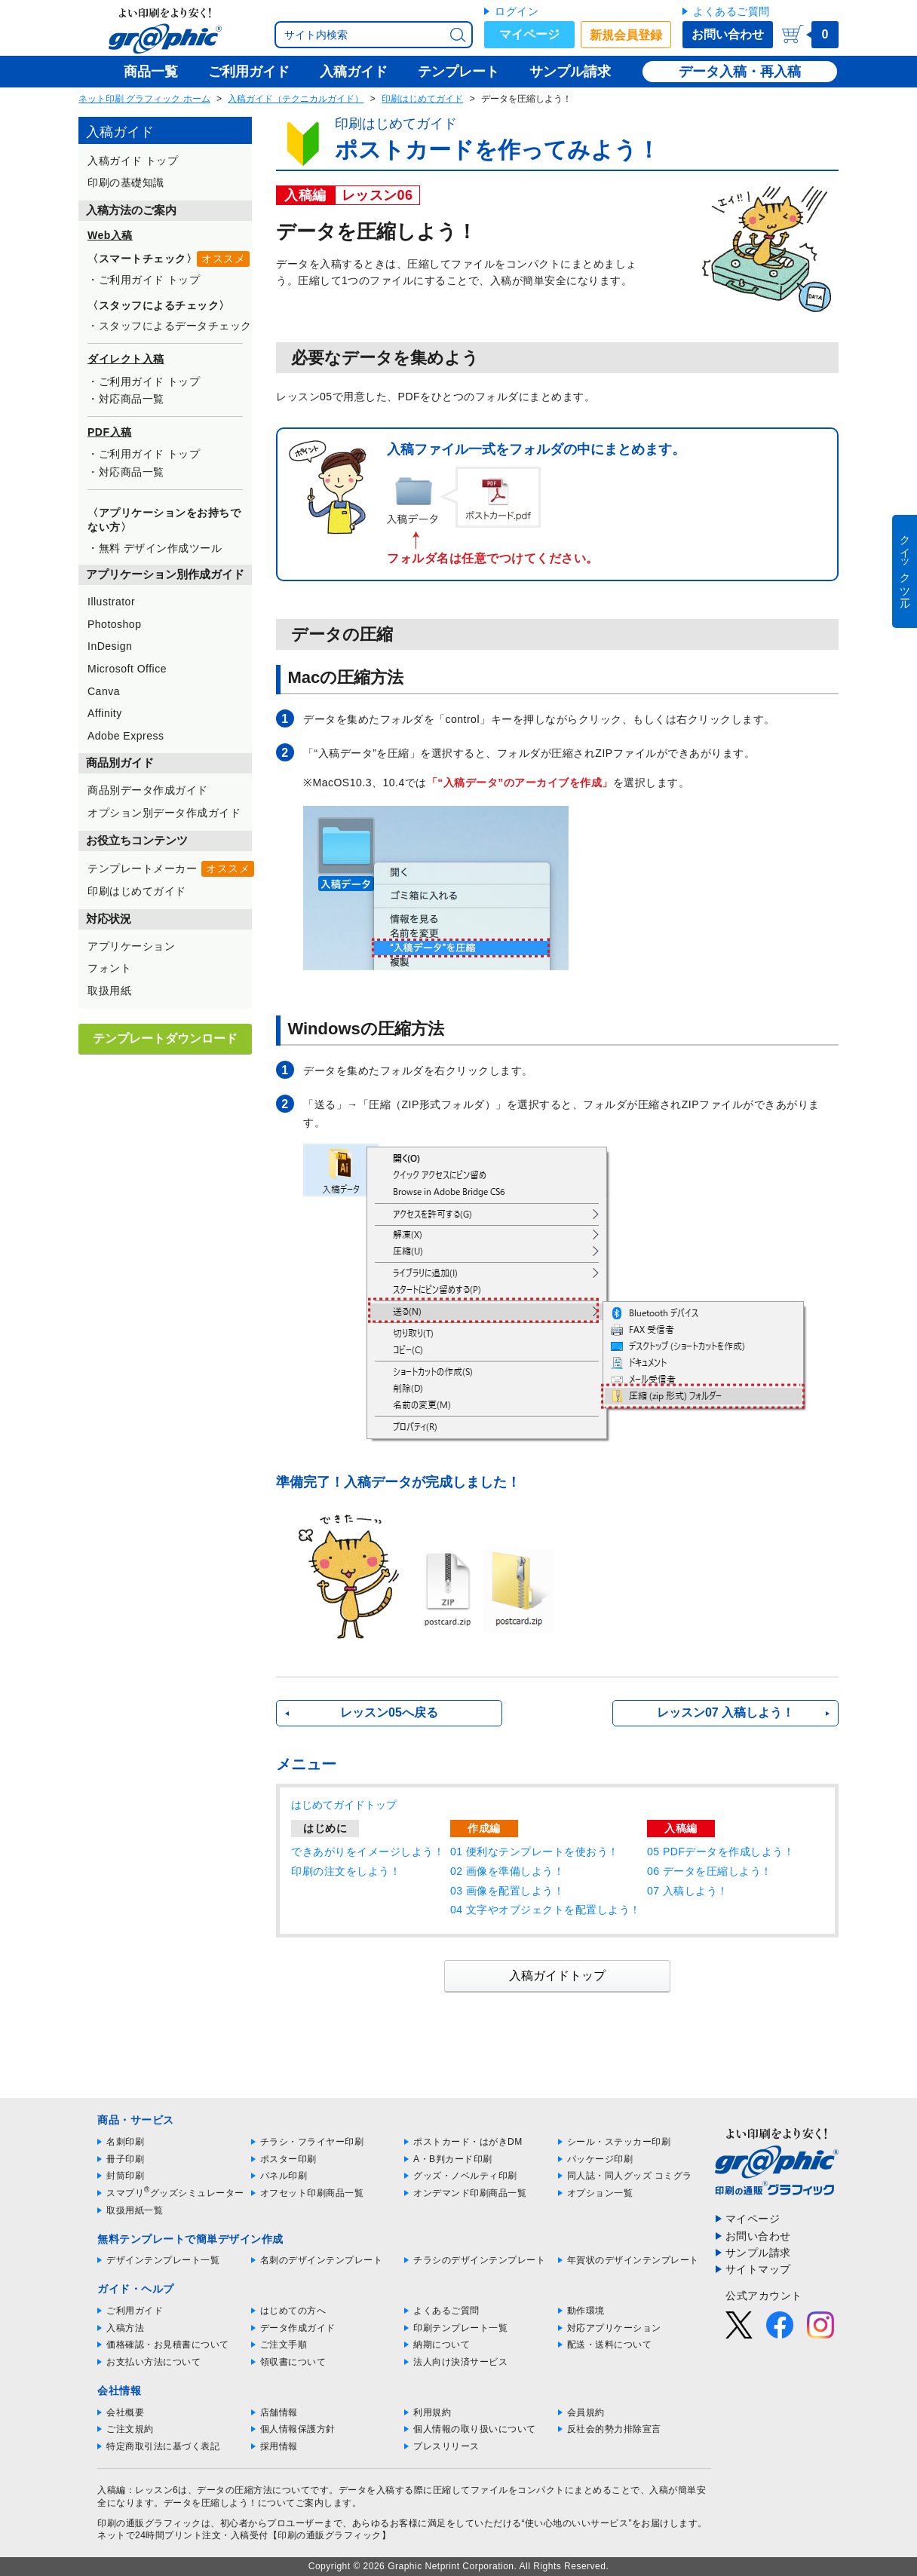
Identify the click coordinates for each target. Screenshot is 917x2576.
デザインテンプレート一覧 (162, 2260)
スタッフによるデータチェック (175, 326)
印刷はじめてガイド (422, 98)
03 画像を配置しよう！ (507, 1891)
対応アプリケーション (614, 2328)
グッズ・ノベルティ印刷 (465, 2175)
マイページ (529, 34)
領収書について (293, 2362)
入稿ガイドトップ (557, 1975)
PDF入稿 (109, 432)
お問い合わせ (728, 34)
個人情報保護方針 (298, 2429)
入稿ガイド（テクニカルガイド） (295, 98)
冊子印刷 (125, 2159)
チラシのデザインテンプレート (479, 2260)
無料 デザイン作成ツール (160, 548)
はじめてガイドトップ (344, 1805)
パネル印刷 (284, 2175)
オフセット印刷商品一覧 (312, 2193)
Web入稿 (110, 235)
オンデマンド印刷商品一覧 (469, 2193)
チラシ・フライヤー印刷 (312, 2141)
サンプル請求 (758, 2253)
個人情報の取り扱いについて (474, 2429)
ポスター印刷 (288, 2159)
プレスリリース (446, 2446)
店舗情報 (279, 2412)
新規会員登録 (626, 35)
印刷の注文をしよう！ (345, 1871)
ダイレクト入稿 (125, 359)
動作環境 (586, 2310)
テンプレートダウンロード (165, 1038)
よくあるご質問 (731, 11)
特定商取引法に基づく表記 (162, 2446)
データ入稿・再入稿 (740, 71)
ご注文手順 (284, 2344)
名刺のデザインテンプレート (321, 2260)
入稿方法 (125, 2328)
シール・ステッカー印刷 (619, 2141)
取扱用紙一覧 (134, 2210)
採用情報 (279, 2446)
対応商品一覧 (131, 399)
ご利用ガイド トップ (150, 280)
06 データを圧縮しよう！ (709, 1871)
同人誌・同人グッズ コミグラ (629, 2175)
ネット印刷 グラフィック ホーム (144, 98)
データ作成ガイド (298, 2328)
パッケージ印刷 (600, 2159)
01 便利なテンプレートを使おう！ (534, 1851)
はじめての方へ (293, 2310)
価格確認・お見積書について (167, 2344)
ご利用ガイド (134, 2310)
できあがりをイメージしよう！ (367, 1851)
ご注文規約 (130, 2429)
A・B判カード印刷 (452, 2159)
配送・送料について (609, 2344)
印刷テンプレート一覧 (460, 2328)
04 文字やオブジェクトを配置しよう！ (545, 1910)
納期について (441, 2344)
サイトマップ (758, 2269)
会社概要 (125, 2412)
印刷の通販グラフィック (149, 2523)
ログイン (516, 11)
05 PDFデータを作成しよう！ (720, 1851)
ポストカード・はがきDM (468, 2141)
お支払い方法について (153, 2362)
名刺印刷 (125, 2141)
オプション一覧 (600, 2193)
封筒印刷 (125, 2175)
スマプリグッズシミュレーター (175, 2193)
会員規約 (586, 2412)
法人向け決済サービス (460, 2362)
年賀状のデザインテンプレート (633, 2260)
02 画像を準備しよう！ (507, 1871)
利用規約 (432, 2412)
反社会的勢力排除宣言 (614, 2429)
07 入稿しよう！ (687, 1891)
